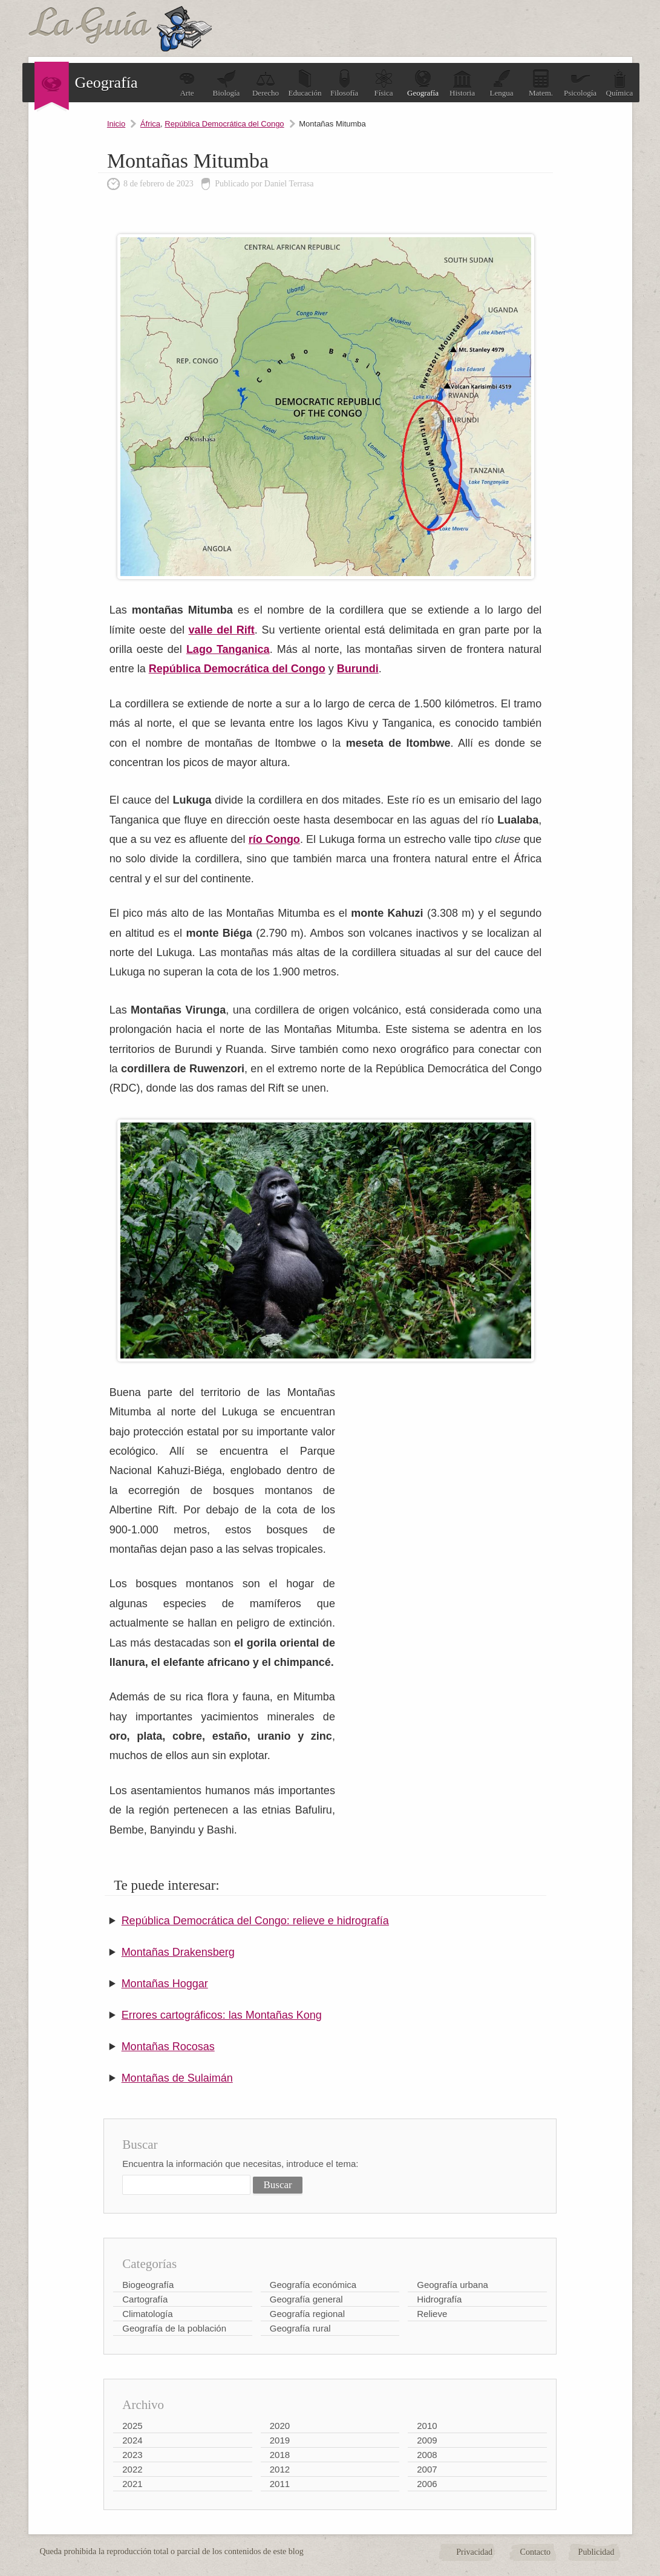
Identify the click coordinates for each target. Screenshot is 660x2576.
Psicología (580, 83)
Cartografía (145, 2299)
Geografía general (306, 2299)
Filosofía (344, 83)
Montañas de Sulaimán (177, 2078)
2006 (427, 2484)
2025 (132, 2425)
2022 (132, 2469)
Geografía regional (307, 2314)
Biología (226, 83)
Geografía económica (313, 2284)
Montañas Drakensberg (178, 1952)
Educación (305, 83)
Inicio (116, 123)
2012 (280, 2469)
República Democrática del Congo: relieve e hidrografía (255, 1921)
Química (619, 83)
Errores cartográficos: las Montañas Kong (222, 2015)
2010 (427, 2425)
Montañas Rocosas (168, 2046)
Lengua (502, 83)
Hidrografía (439, 2299)
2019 (280, 2440)
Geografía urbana (452, 2284)
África (150, 123)
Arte (187, 83)
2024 (132, 2440)
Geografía (423, 83)
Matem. (541, 83)
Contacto (535, 2552)
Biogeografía (148, 2284)
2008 (427, 2455)
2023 (132, 2455)
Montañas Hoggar (165, 1984)
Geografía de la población (174, 2328)
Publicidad (596, 2552)
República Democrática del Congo (224, 123)
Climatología (147, 2314)
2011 (280, 2484)
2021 (132, 2484)
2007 (427, 2469)
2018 (280, 2455)
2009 (427, 2440)
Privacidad (474, 2552)
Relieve (432, 2314)
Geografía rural (300, 2328)
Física (383, 83)
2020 (280, 2425)
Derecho (265, 83)
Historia (462, 83)
